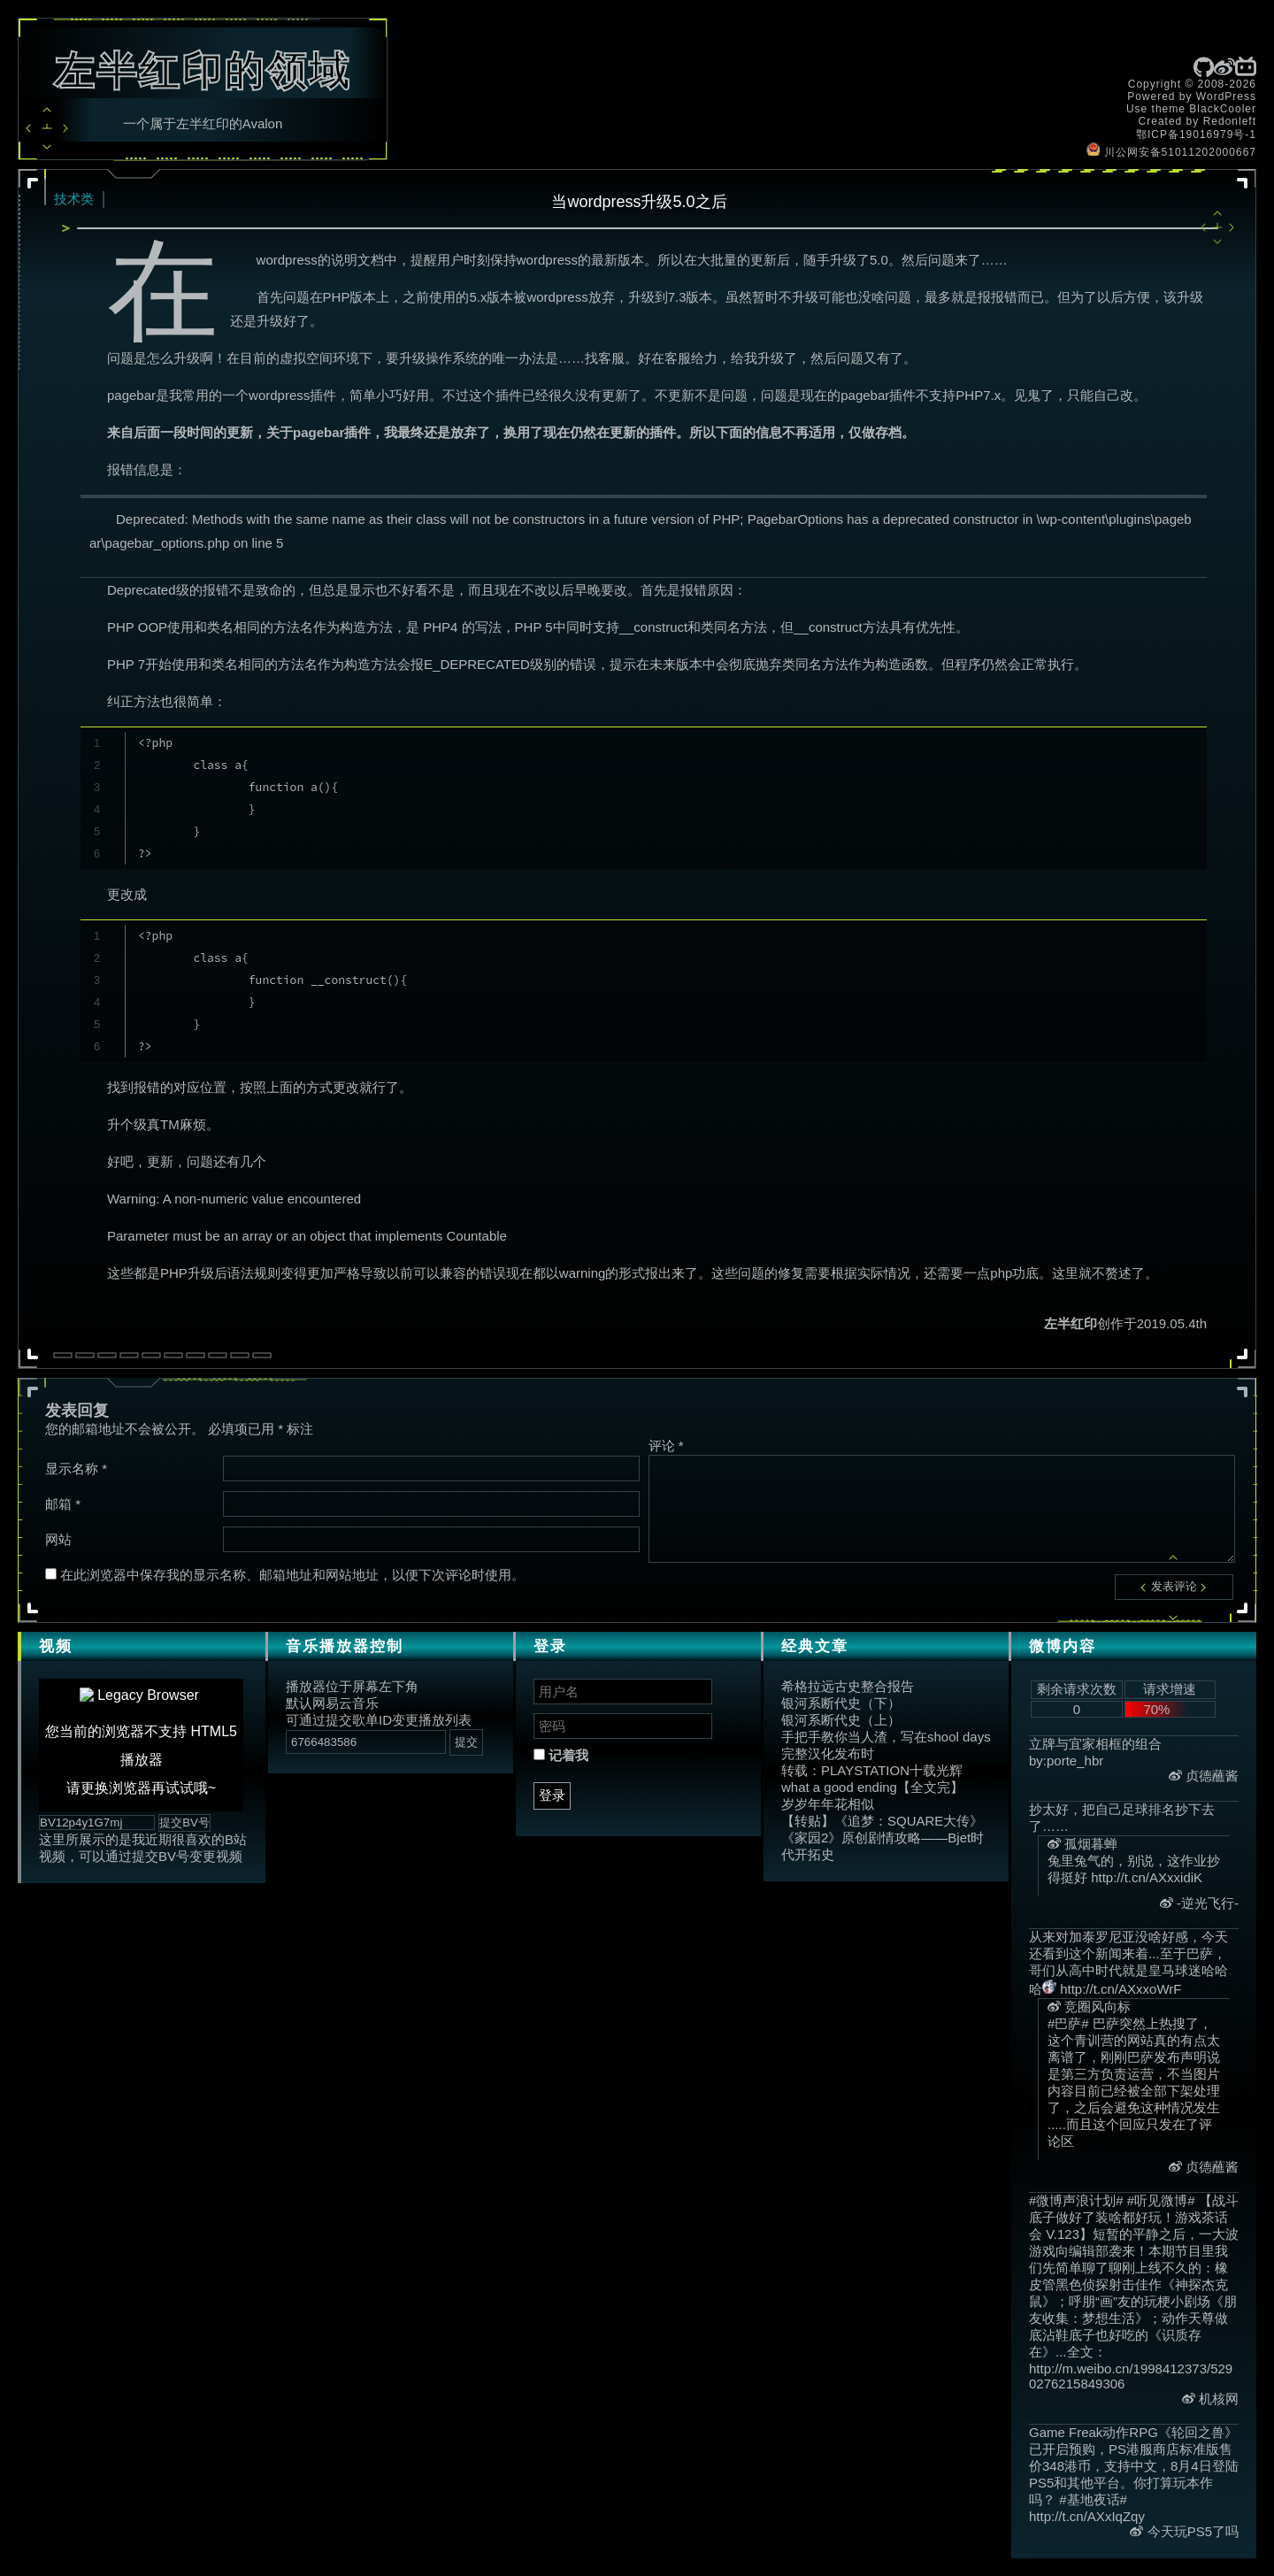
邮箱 (63, 1503)
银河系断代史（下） (841, 1703)
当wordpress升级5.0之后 (638, 202)
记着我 (560, 1755)
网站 (58, 1539)
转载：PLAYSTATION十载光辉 (872, 1770)
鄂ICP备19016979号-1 (1196, 134)
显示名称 (76, 1468)
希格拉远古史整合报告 (847, 1686)
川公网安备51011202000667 (1171, 152)
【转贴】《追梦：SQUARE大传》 (882, 1820)
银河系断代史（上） (841, 1719)
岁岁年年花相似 (827, 1803)
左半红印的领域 (202, 71)
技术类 (74, 198)
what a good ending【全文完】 (872, 1787)
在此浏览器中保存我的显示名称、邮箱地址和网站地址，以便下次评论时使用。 (292, 1574)
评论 (666, 1445)
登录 (552, 1795)
